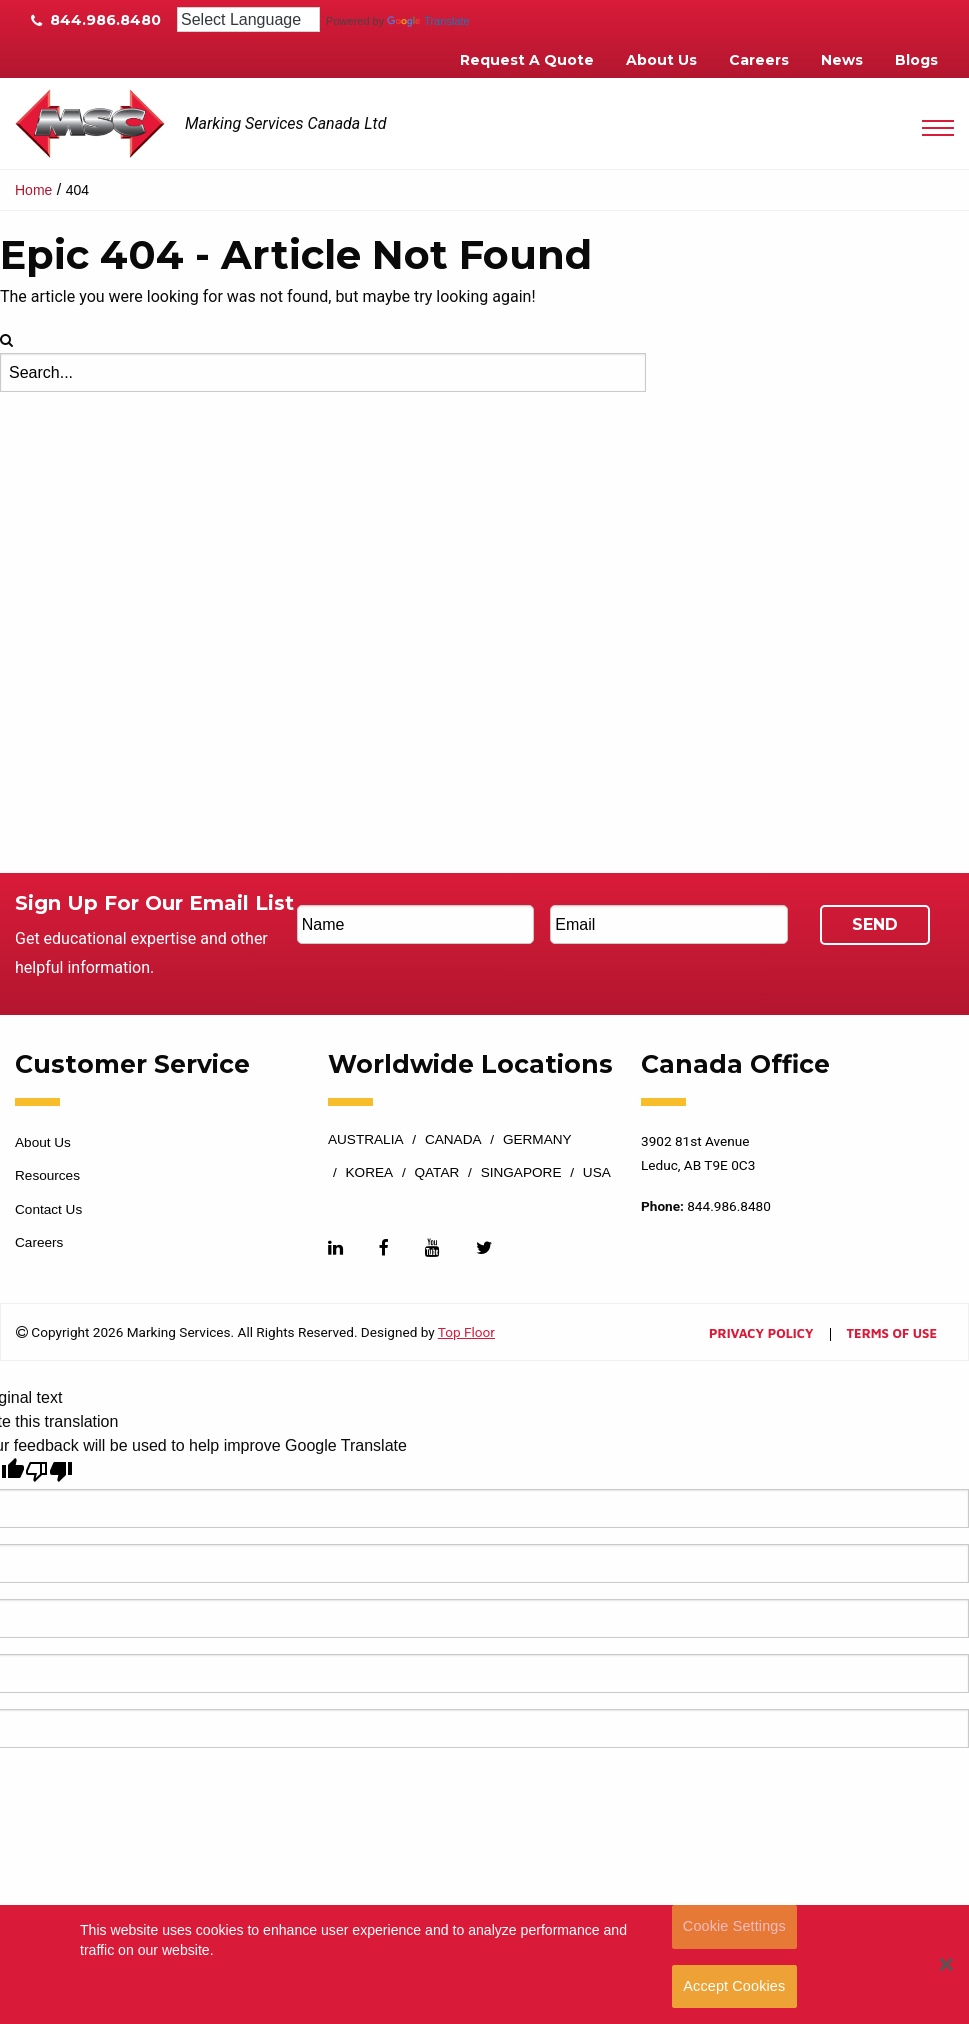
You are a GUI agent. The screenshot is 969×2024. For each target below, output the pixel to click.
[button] (946, 1965)
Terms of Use (892, 1334)
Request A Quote (527, 60)
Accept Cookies (734, 1986)
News (842, 60)
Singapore (521, 1173)
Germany (537, 1140)
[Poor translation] (49, 1471)
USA (597, 1173)
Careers (759, 60)
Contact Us (48, 1209)
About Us (661, 60)
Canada (453, 1140)
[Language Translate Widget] (248, 19)
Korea (370, 1173)
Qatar (436, 1173)
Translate (428, 21)
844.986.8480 (96, 20)
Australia (366, 1140)
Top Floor (466, 1332)
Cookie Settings (734, 1926)
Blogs (916, 60)
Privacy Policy (761, 1334)
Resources (47, 1175)
